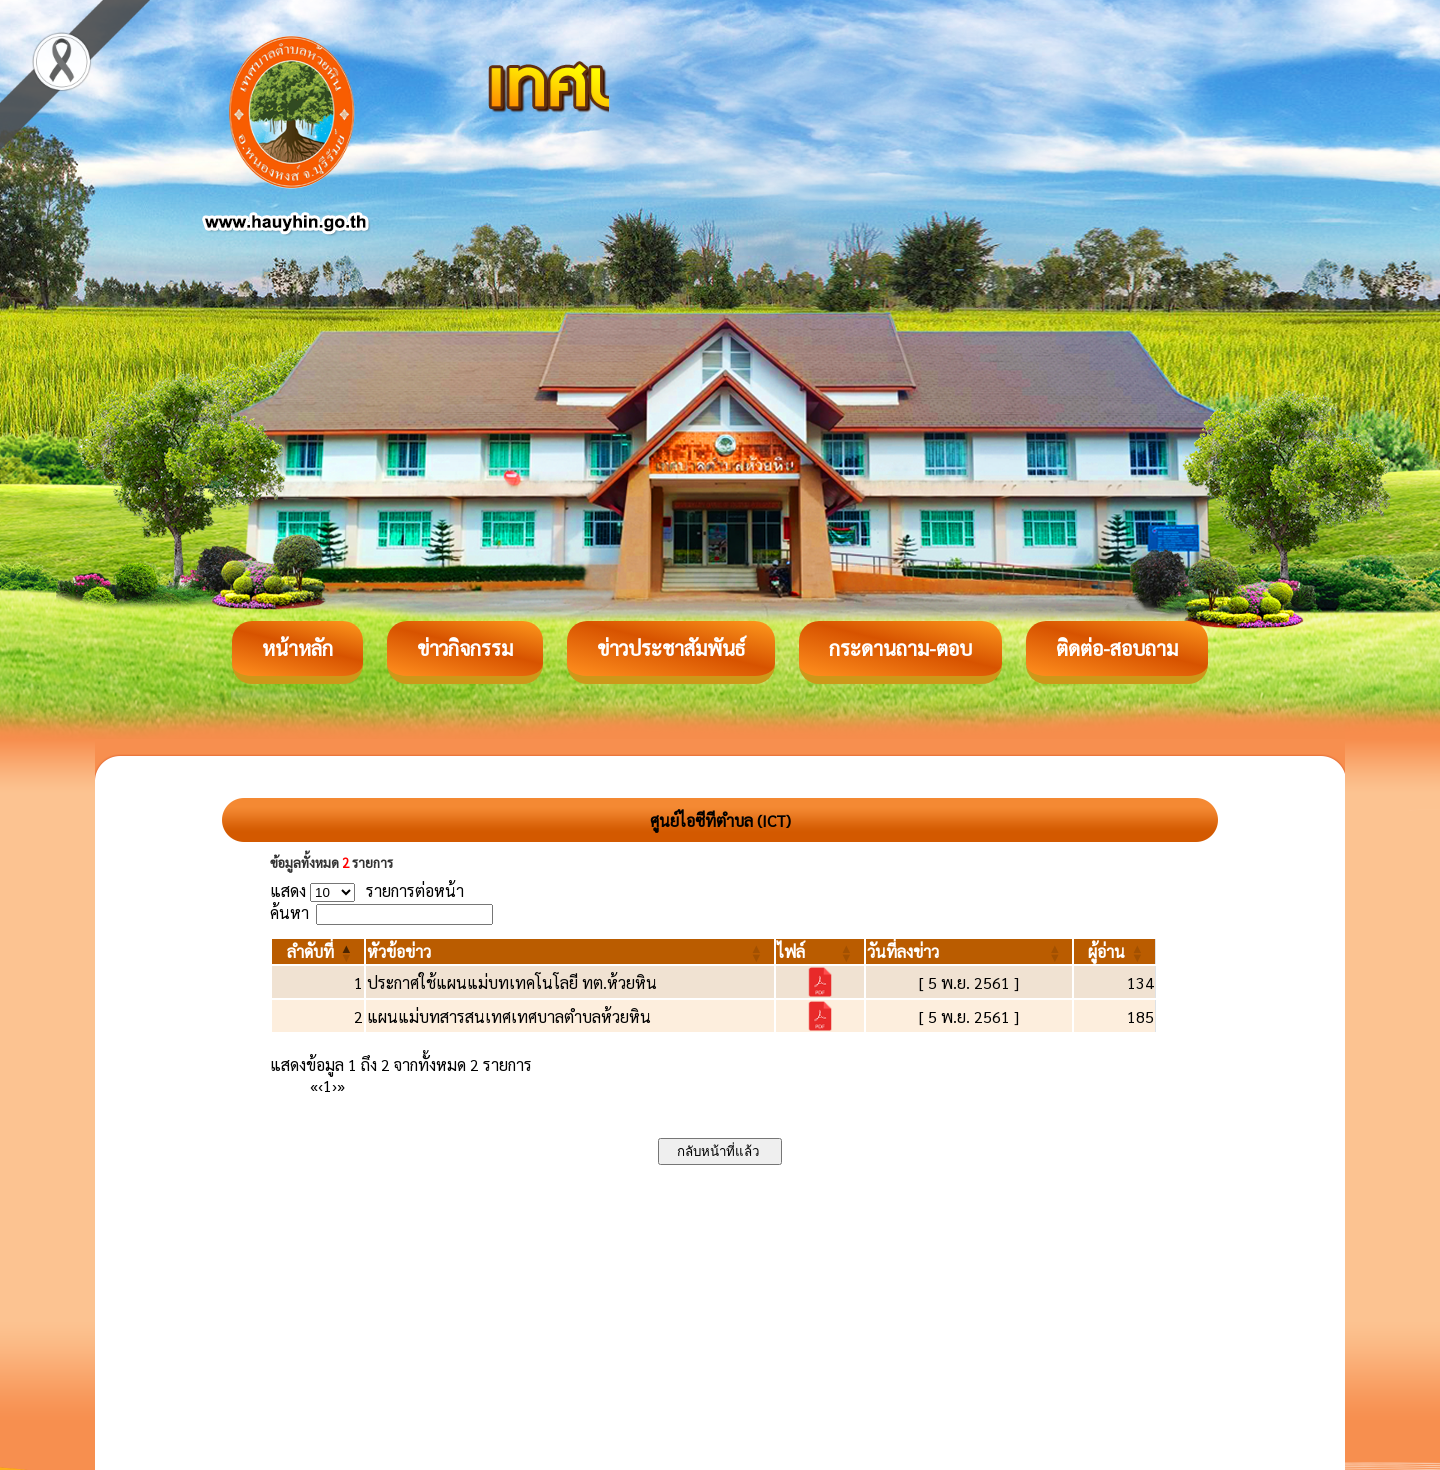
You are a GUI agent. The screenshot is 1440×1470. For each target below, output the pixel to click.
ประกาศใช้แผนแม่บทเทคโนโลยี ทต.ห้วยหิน (512, 982)
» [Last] (341, 1085)
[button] (310, 951)
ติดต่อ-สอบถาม (1117, 648)
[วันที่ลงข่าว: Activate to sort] (969, 951)
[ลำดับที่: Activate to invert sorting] (318, 951)
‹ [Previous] (320, 1085)
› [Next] (334, 1085)
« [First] (314, 1085)
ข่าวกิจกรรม (465, 648)
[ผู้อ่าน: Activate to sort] (1115, 951)
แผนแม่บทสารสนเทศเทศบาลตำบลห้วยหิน (509, 1016)
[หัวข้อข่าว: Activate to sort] (570, 951)
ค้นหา (289, 912)
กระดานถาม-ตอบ (900, 648)
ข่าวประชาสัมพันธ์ (671, 648)
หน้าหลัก (297, 648)
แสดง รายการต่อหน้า (367, 890)
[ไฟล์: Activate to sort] (820, 951)
